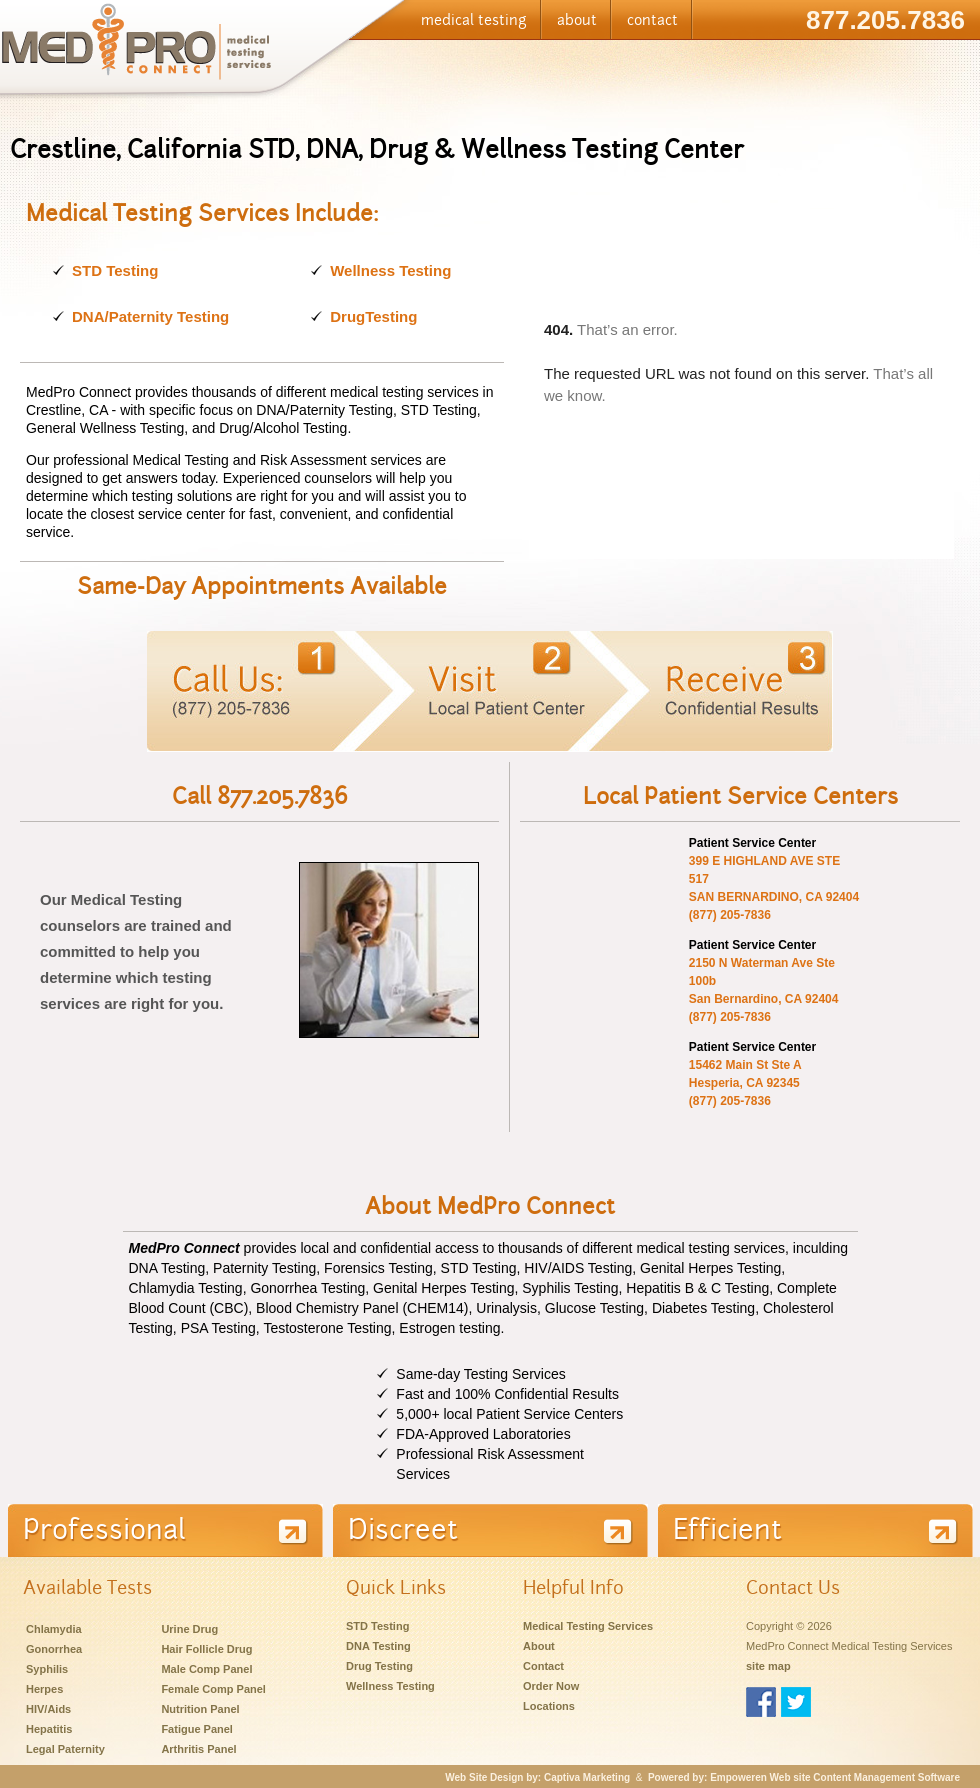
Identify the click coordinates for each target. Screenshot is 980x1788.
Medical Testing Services (588, 1626)
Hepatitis (49, 1729)
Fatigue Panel (197, 1729)
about (577, 20)
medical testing (474, 20)
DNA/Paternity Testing (150, 316)
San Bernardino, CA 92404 (764, 999)
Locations (549, 1706)
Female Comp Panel (213, 1689)
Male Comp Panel (206, 1669)
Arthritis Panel (198, 1749)
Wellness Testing (390, 270)
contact (652, 20)
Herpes (44, 1689)
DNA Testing (378, 1646)
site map (768, 1666)
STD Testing (115, 270)
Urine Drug (189, 1629)
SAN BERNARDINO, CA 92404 (774, 897)
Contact (543, 1666)
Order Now (551, 1686)
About (539, 1646)
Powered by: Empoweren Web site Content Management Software (804, 1777)
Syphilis (47, 1669)
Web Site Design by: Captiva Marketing (537, 1777)
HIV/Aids (48, 1709)
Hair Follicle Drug (206, 1649)
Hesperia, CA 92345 (744, 1083)
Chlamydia (54, 1629)
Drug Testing (379, 1666)
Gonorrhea (54, 1649)
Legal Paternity (65, 1749)
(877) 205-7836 (730, 915)
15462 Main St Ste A (745, 1065)
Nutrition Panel (200, 1709)
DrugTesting (373, 316)
